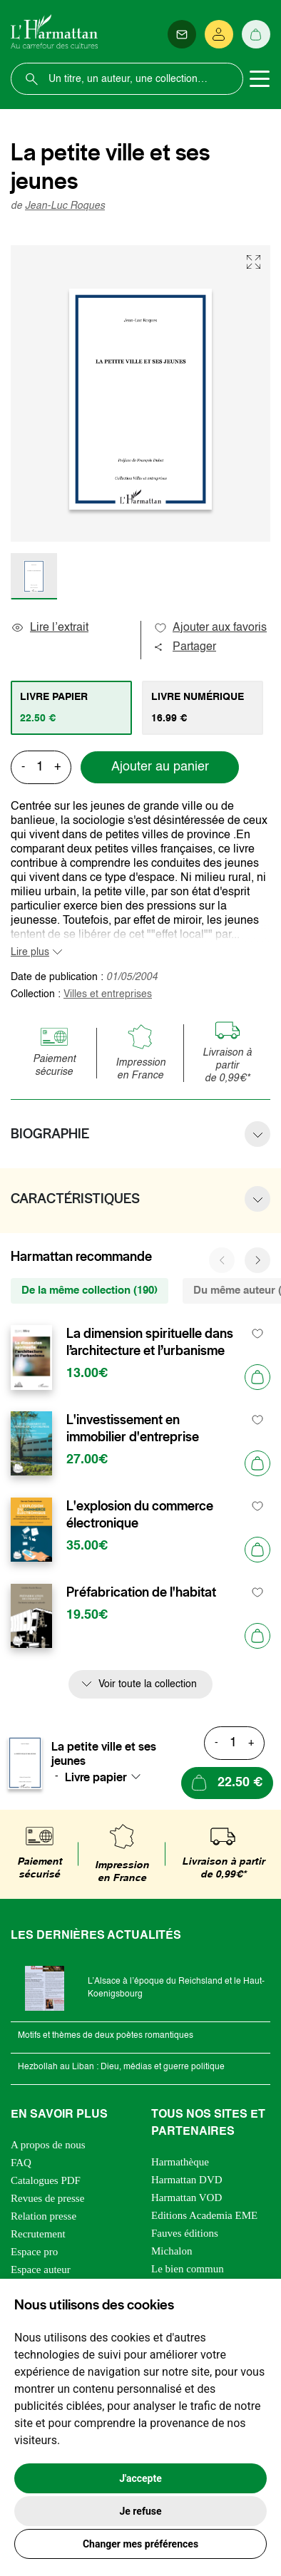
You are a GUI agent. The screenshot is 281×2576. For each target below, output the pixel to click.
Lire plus (30, 952)
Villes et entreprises (107, 994)
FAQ (21, 2162)
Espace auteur (41, 2269)
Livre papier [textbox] (96, 1777)
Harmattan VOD (186, 2197)
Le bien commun (187, 2268)
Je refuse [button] (140, 2511)
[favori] (258, 1334)
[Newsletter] (182, 34)
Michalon (172, 2251)
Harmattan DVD (187, 2179)
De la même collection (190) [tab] (89, 1290)
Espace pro (34, 2251)
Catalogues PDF (46, 2180)
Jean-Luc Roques (65, 206)
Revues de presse (47, 2198)
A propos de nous (48, 2144)
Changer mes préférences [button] (140, 2544)
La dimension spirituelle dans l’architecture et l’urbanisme (149, 1342)
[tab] (71, 708)
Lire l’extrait (49, 628)
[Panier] (256, 34)
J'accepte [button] (140, 2478)
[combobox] (107, 1777)
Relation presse (43, 2216)
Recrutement (38, 2234)
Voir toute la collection (147, 1684)
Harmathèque (180, 2162)
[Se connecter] (219, 34)
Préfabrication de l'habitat (141, 1592)
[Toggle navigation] (259, 79)
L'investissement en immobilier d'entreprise (132, 1428)
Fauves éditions (184, 2233)
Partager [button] (184, 647)
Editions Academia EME (204, 2215)
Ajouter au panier (160, 767)
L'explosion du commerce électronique (139, 1515)
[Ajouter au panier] (257, 1377)
